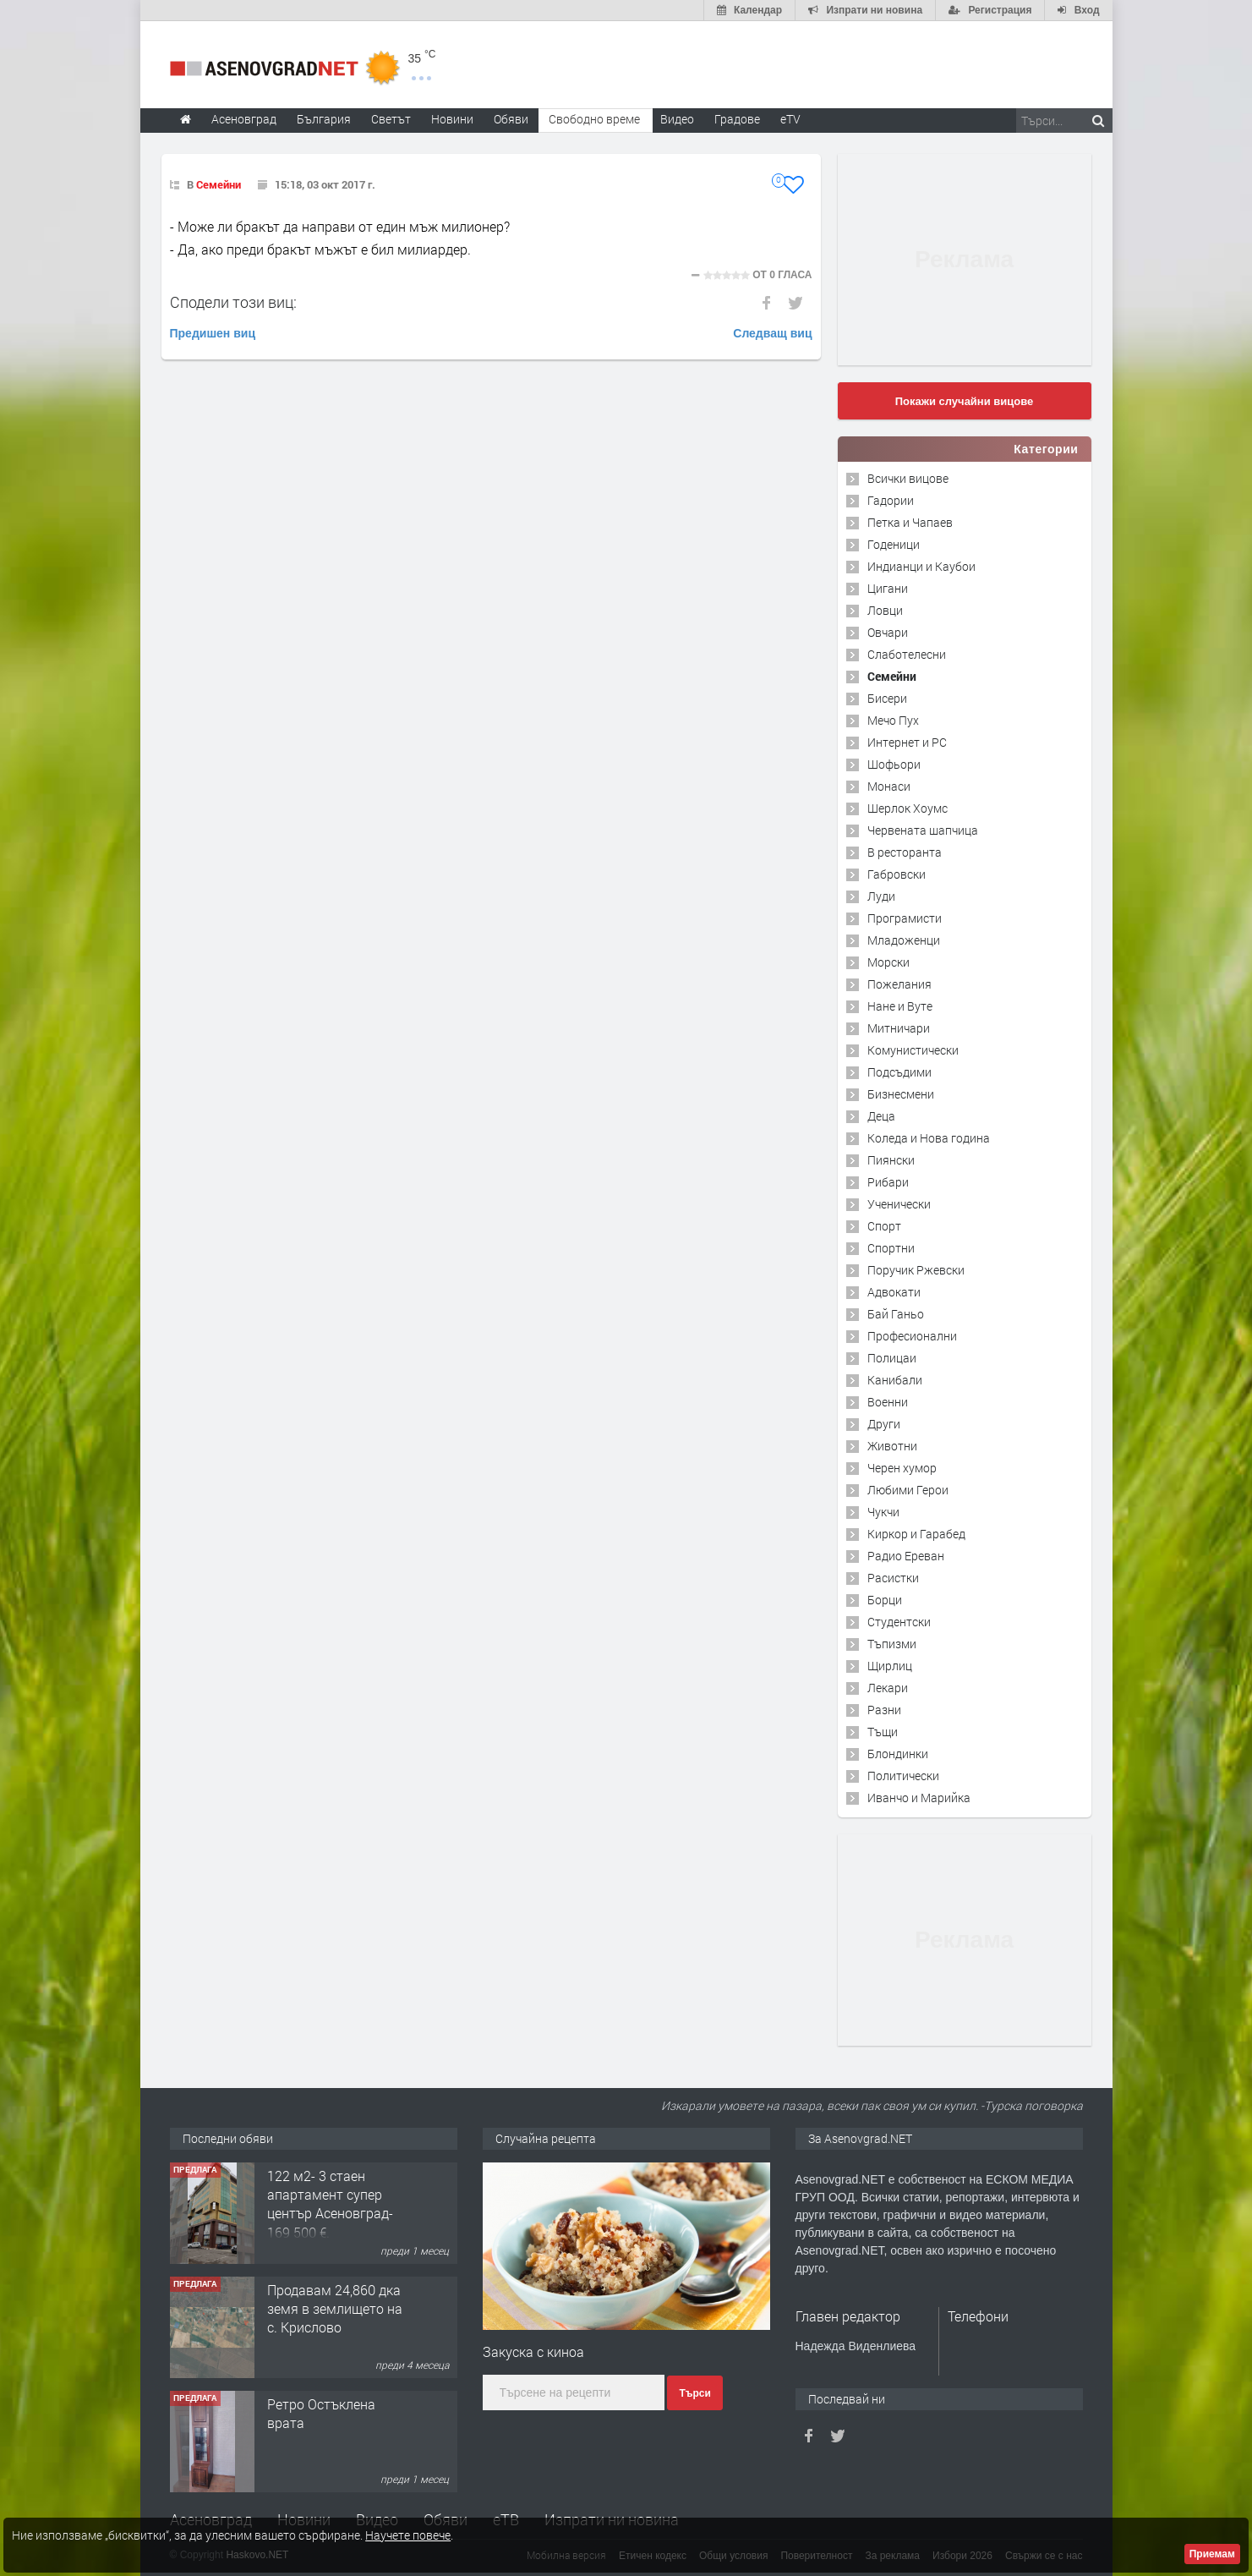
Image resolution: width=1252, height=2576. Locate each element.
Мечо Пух (893, 720)
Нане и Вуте (899, 1006)
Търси (694, 2393)
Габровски (896, 874)
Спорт (884, 1226)
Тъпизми (891, 1644)
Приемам (1212, 2554)
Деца (881, 1116)
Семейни (218, 184)
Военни (887, 1402)
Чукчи (883, 1512)
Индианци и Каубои (921, 566)
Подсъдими (899, 1072)
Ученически (899, 1204)
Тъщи (882, 1732)
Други (883, 1424)
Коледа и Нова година (928, 1138)
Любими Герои (908, 1490)
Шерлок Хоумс (907, 808)
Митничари (898, 1028)
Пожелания (899, 984)
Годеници (893, 544)
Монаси (888, 786)
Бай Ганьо (895, 1314)
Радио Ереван (905, 1556)
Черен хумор (902, 1468)
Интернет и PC (907, 742)
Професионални (912, 1336)
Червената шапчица (922, 830)
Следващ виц (772, 333)
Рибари (888, 1182)
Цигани (887, 588)
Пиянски (891, 1160)
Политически (903, 1776)
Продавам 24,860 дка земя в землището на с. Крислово (334, 2309)
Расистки (893, 1578)
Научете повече (408, 2535)
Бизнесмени (900, 1094)
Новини (452, 119)
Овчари (887, 632)
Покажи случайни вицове (964, 401)
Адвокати (894, 1292)
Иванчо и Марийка (918, 1797)
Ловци (885, 610)
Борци (884, 1600)
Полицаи (891, 1358)
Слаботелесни (906, 654)
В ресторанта (904, 852)
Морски (888, 962)
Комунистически (913, 1050)
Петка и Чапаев (910, 522)
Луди (881, 896)
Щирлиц (889, 1666)
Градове (737, 119)
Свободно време (594, 119)
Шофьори (894, 764)
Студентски (899, 1622)
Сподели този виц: (233, 302)
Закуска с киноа (533, 2351)
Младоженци (903, 940)
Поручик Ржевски (916, 1270)
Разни (884, 1710)
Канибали (894, 1380)
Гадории (890, 500)
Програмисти (904, 918)
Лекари (887, 1688)
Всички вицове (908, 478)
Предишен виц (213, 333)
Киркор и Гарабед (916, 1534)
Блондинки (897, 1754)
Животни (892, 1446)
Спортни (891, 1248)
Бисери (887, 698)
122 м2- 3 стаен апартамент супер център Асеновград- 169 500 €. (330, 2204)
